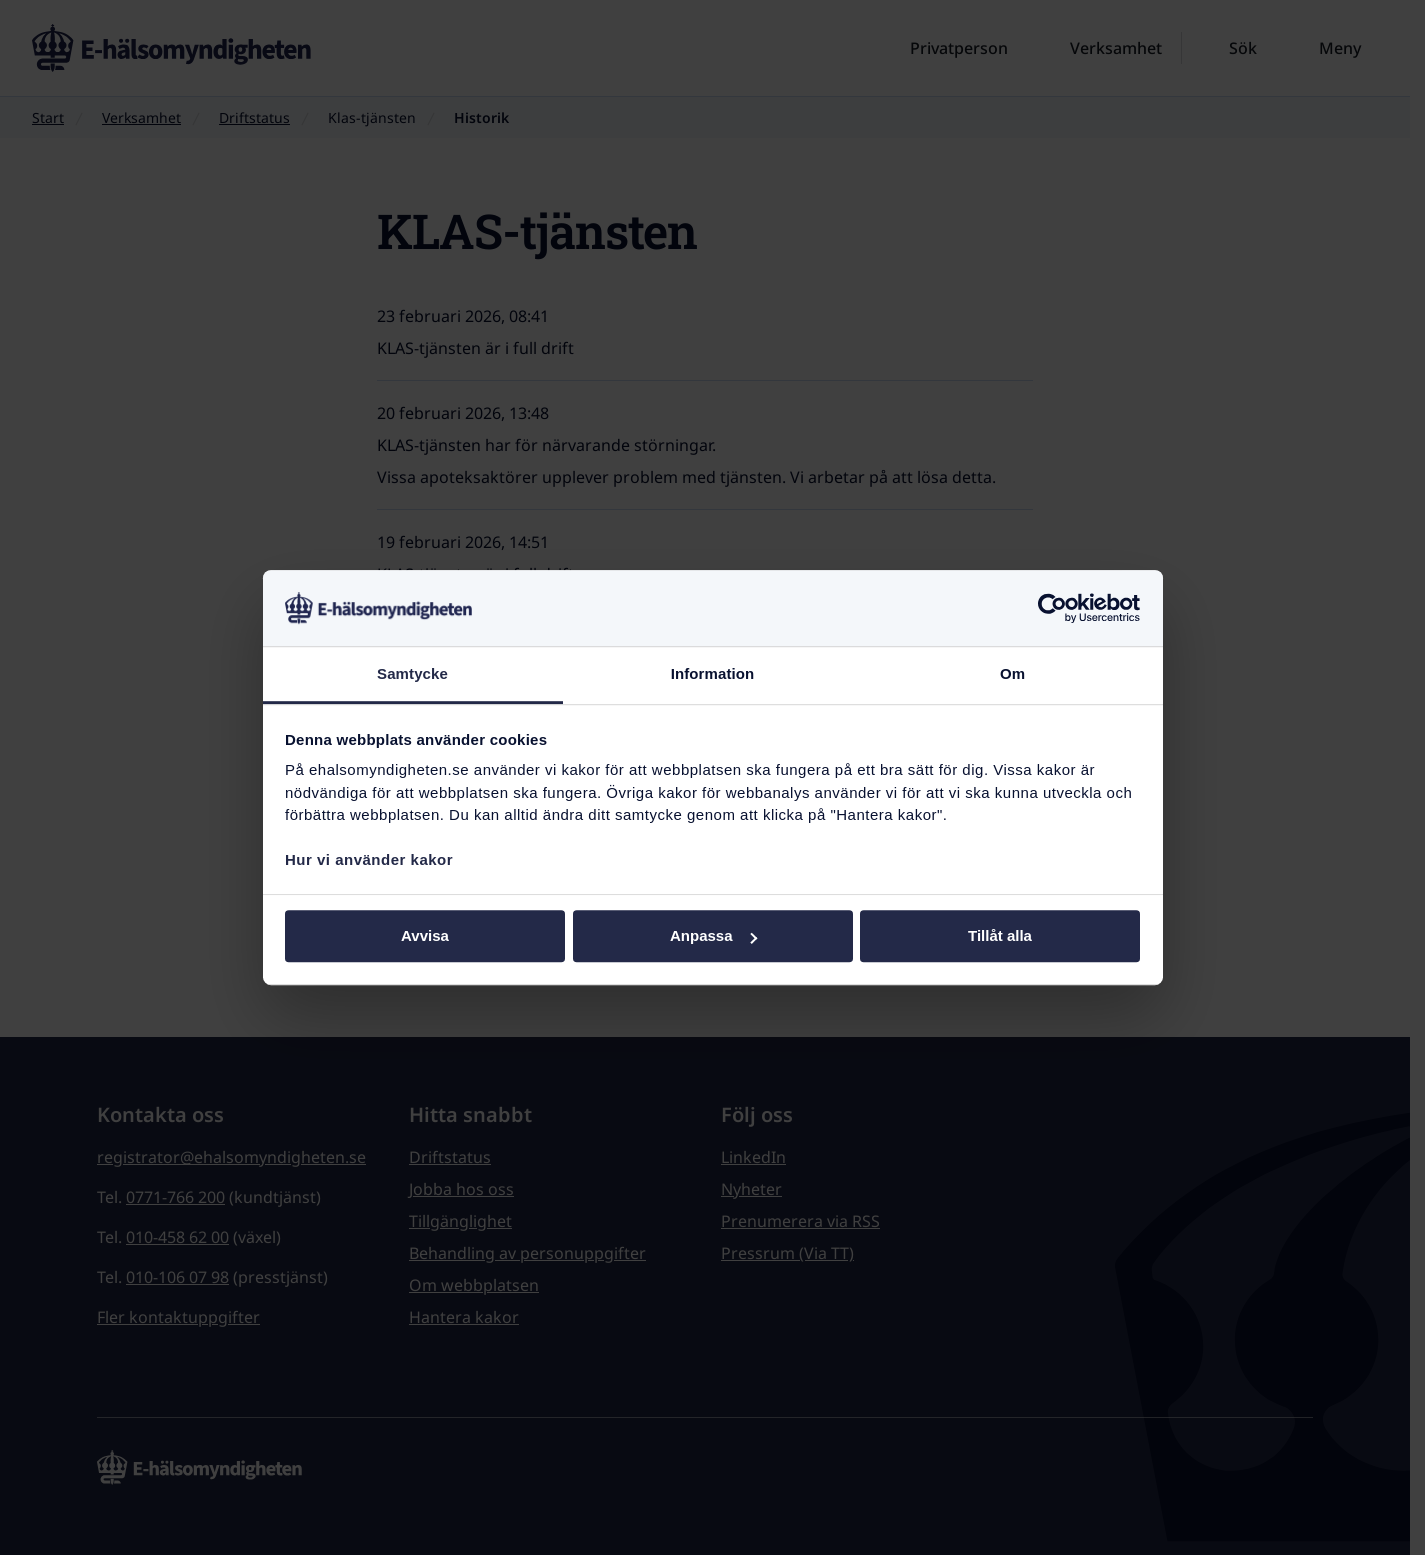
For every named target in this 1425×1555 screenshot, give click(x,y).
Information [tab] (713, 674)
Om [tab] (1012, 674)
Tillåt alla (1000, 936)
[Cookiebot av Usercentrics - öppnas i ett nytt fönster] (1052, 608)
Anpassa (713, 936)
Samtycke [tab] (412, 674)
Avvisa (425, 936)
